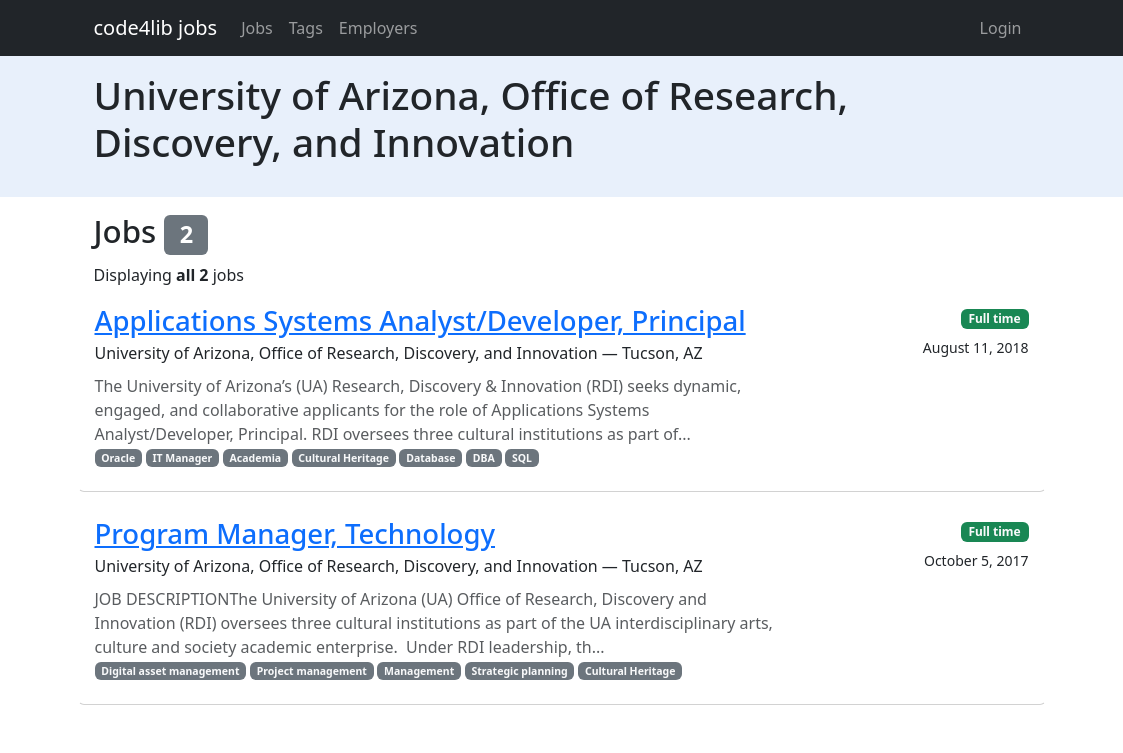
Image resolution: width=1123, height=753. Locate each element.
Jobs (257, 28)
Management (419, 671)
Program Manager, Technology (295, 533)
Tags (306, 28)
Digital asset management (170, 671)
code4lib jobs (156, 27)
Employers (378, 28)
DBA (484, 458)
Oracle (118, 458)
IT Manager (182, 458)
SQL (522, 458)
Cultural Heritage (343, 458)
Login (1001, 28)
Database (430, 458)
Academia (256, 458)
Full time (994, 318)
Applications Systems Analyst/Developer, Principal (420, 320)
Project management (312, 671)
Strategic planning (519, 671)
